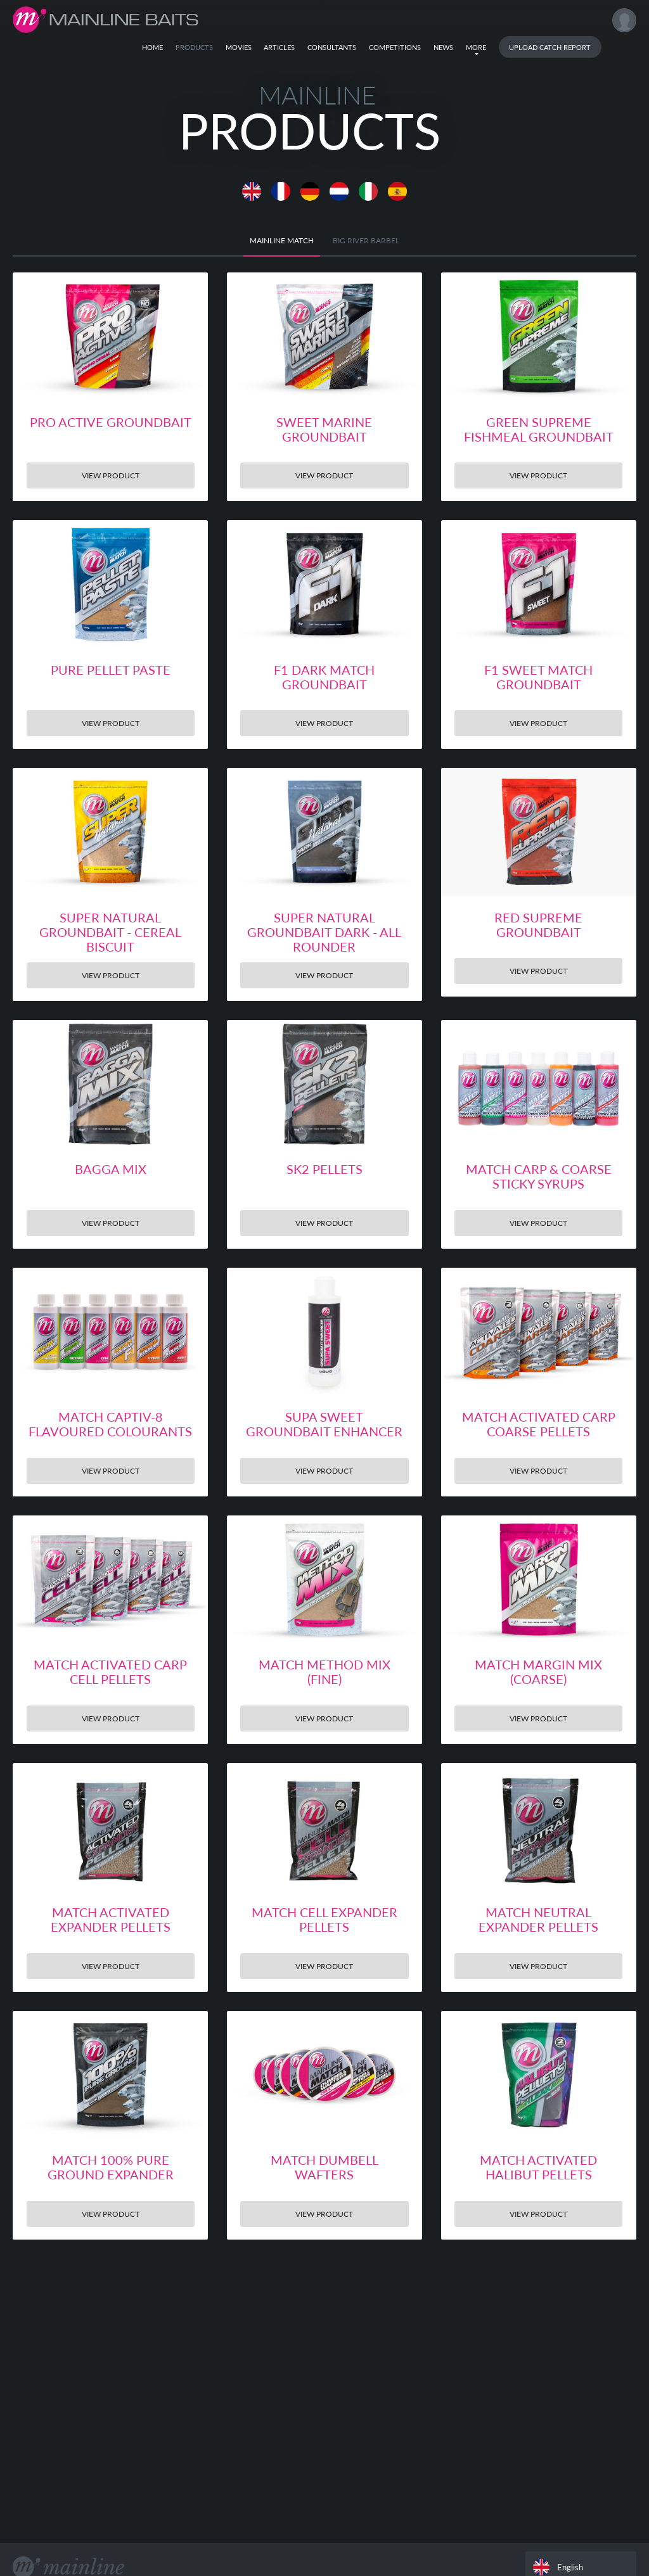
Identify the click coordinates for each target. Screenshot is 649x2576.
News (443, 47)
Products (194, 47)
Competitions (395, 47)
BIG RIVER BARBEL (366, 240)
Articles (279, 47)
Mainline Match (282, 240)
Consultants (331, 47)
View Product (110, 475)
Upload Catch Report (550, 47)
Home (152, 47)
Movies (239, 47)
